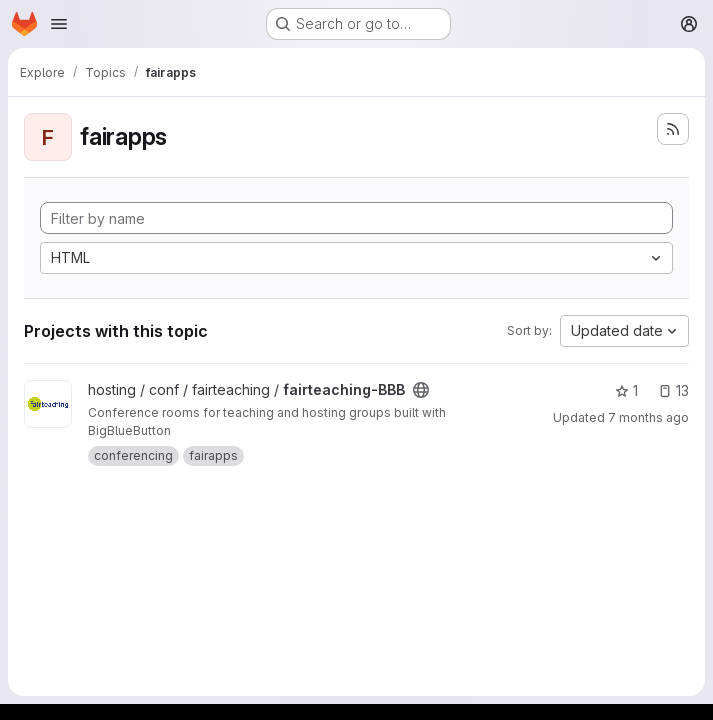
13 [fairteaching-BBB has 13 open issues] (673, 390)
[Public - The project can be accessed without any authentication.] (421, 390)
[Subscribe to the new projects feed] (673, 129)
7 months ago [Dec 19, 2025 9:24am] (648, 417)
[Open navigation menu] (59, 24)
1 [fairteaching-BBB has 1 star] (626, 390)
